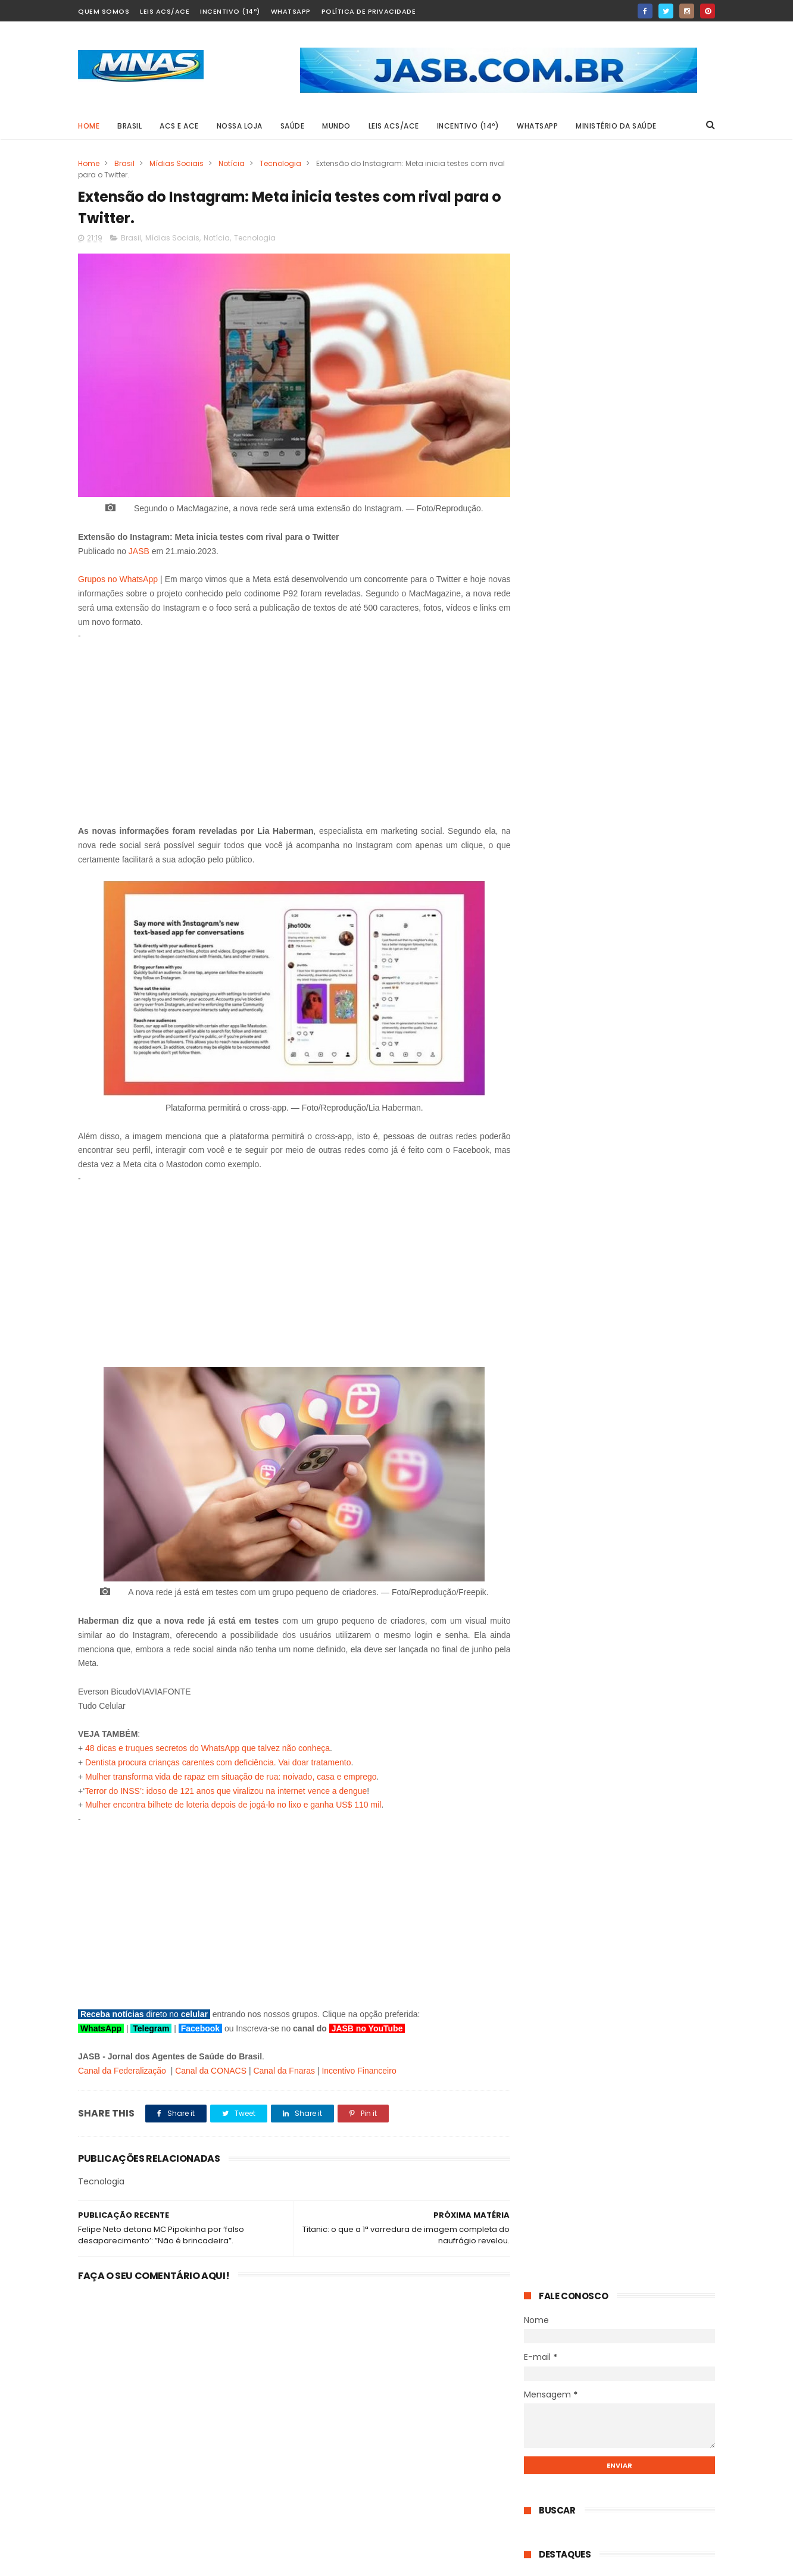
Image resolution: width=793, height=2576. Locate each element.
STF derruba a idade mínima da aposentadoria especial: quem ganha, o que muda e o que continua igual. (648, 555)
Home (88, 126)
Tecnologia (280, 163)
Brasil (124, 163)
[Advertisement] (290, 723)
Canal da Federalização (122, 2066)
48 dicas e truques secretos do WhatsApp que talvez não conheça (207, 1744)
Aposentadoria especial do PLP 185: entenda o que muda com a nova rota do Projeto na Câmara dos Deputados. (649, 618)
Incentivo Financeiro (358, 2066)
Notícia (231, 163)
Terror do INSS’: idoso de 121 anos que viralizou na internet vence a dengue (226, 1787)
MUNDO (336, 126)
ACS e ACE (179, 126)
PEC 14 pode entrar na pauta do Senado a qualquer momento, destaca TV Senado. (648, 680)
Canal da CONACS (210, 2066)
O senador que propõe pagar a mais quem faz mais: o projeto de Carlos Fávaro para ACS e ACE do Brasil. (650, 1270)
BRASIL (129, 126)
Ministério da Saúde (616, 126)
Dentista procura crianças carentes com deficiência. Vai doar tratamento (218, 1758)
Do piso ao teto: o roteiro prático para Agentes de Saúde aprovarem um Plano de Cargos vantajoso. (647, 743)
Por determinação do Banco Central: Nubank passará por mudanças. (650, 1210)
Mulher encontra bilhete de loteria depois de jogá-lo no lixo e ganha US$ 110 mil (233, 1801)
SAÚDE (292, 126)
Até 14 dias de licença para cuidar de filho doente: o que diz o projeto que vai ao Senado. (649, 859)
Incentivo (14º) (230, 11)
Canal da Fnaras (284, 2066)
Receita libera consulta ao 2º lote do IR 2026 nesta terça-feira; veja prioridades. (650, 799)
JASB (139, 547)
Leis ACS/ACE (164, 11)
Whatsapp (291, 11)
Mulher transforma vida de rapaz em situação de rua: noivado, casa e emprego (231, 1772)
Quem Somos (103, 11)
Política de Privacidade (368, 11)
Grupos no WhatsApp (119, 575)
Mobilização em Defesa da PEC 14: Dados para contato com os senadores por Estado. (647, 1091)
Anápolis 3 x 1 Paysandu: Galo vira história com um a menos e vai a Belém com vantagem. (650, 1153)
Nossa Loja (240, 126)
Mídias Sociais (176, 163)
